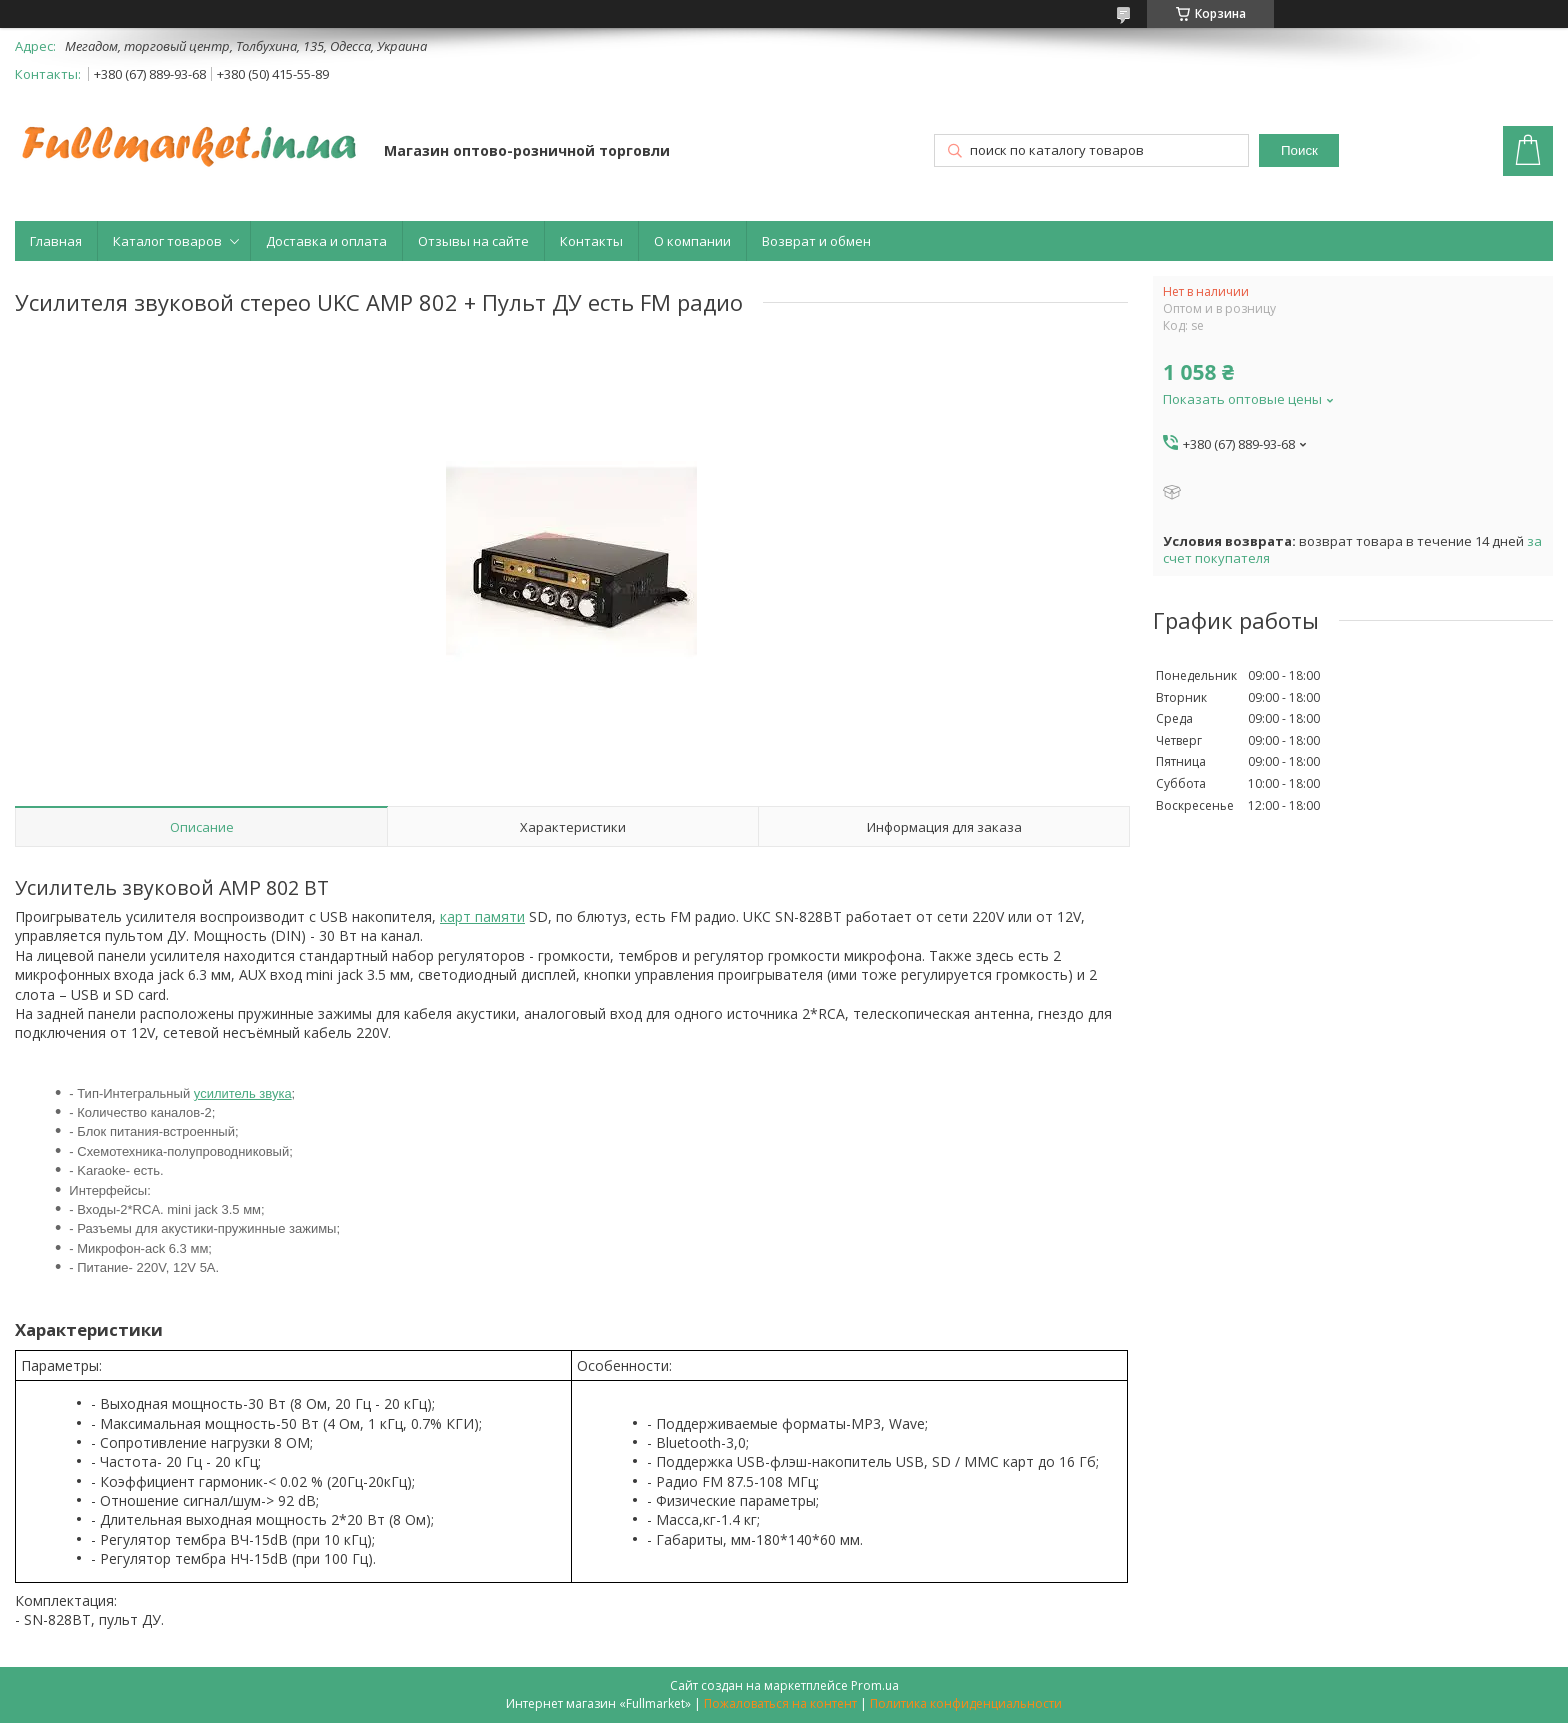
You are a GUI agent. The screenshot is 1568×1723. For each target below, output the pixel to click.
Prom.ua (875, 1685)
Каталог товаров (167, 241)
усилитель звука (243, 1093)
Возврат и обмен (816, 241)
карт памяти (482, 916)
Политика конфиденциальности (966, 1703)
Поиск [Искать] (1299, 150)
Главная (56, 241)
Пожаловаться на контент (780, 1703)
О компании (692, 241)
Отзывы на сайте (473, 241)
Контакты (591, 241)
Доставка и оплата (326, 241)
